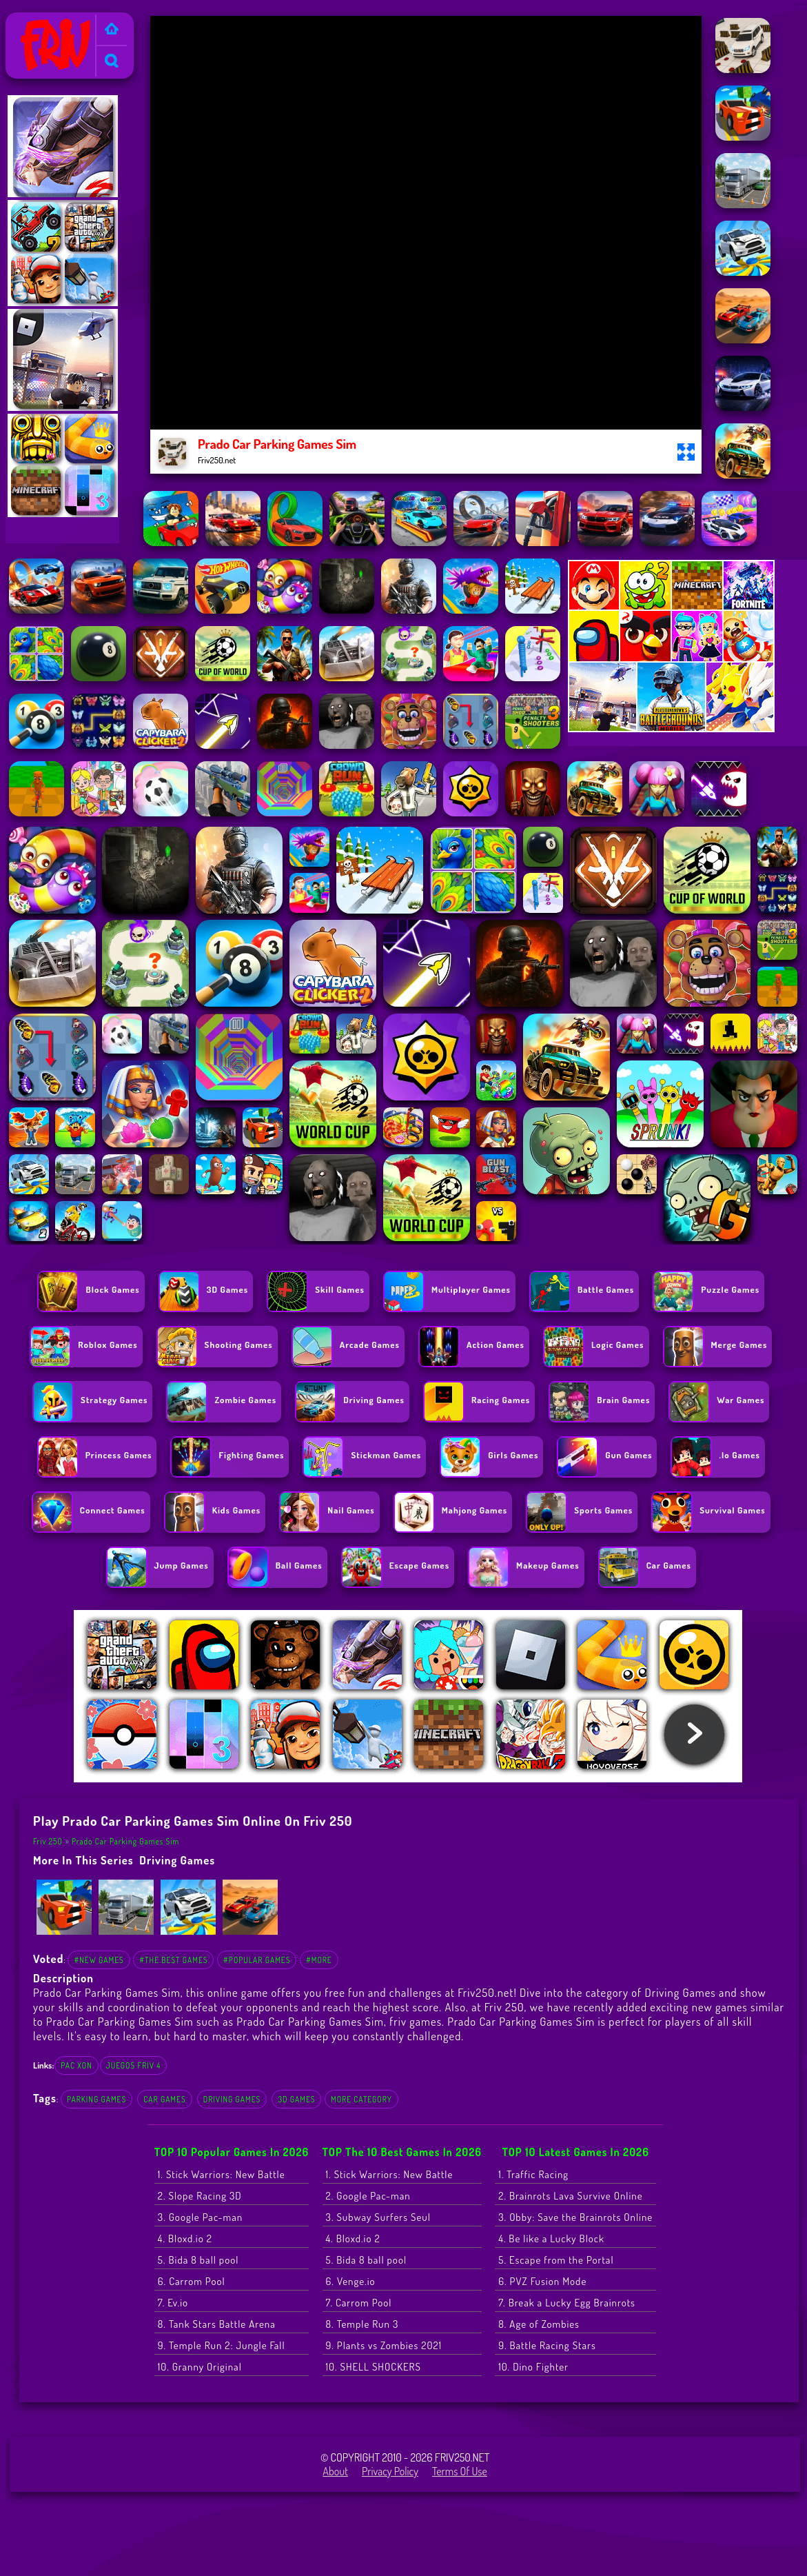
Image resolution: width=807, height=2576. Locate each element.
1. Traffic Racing (533, 2174)
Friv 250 (28, 21)
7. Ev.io (173, 2302)
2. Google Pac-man (368, 2195)
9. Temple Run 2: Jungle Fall (221, 2345)
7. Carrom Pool (359, 2302)
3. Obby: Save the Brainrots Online (575, 2217)
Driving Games (177, 1860)
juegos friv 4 (133, 2065)
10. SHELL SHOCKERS (373, 2366)
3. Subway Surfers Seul (378, 2217)
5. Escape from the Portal (555, 2259)
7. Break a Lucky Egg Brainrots (566, 2302)
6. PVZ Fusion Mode (542, 2281)
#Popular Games (256, 1960)
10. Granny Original (200, 2366)
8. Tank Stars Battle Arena (217, 2324)
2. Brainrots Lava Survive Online (570, 2195)
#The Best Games (173, 1960)
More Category (361, 2099)
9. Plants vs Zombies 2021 (384, 2345)
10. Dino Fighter (533, 2366)
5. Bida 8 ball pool (198, 2259)
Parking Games (96, 2099)
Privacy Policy (390, 2471)
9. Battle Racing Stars (547, 2345)
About (335, 2471)
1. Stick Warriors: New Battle (221, 2174)
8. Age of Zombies (539, 2324)
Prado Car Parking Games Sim (125, 1841)
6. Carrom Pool (191, 2281)
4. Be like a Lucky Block (551, 2238)
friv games (415, 2021)
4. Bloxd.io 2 (185, 2238)
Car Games (164, 2099)
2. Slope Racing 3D (200, 2195)
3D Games (296, 2099)
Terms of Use (459, 2471)
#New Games (98, 1960)
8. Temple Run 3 (362, 2324)
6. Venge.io (351, 2281)
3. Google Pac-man (200, 2217)
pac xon (76, 2065)
